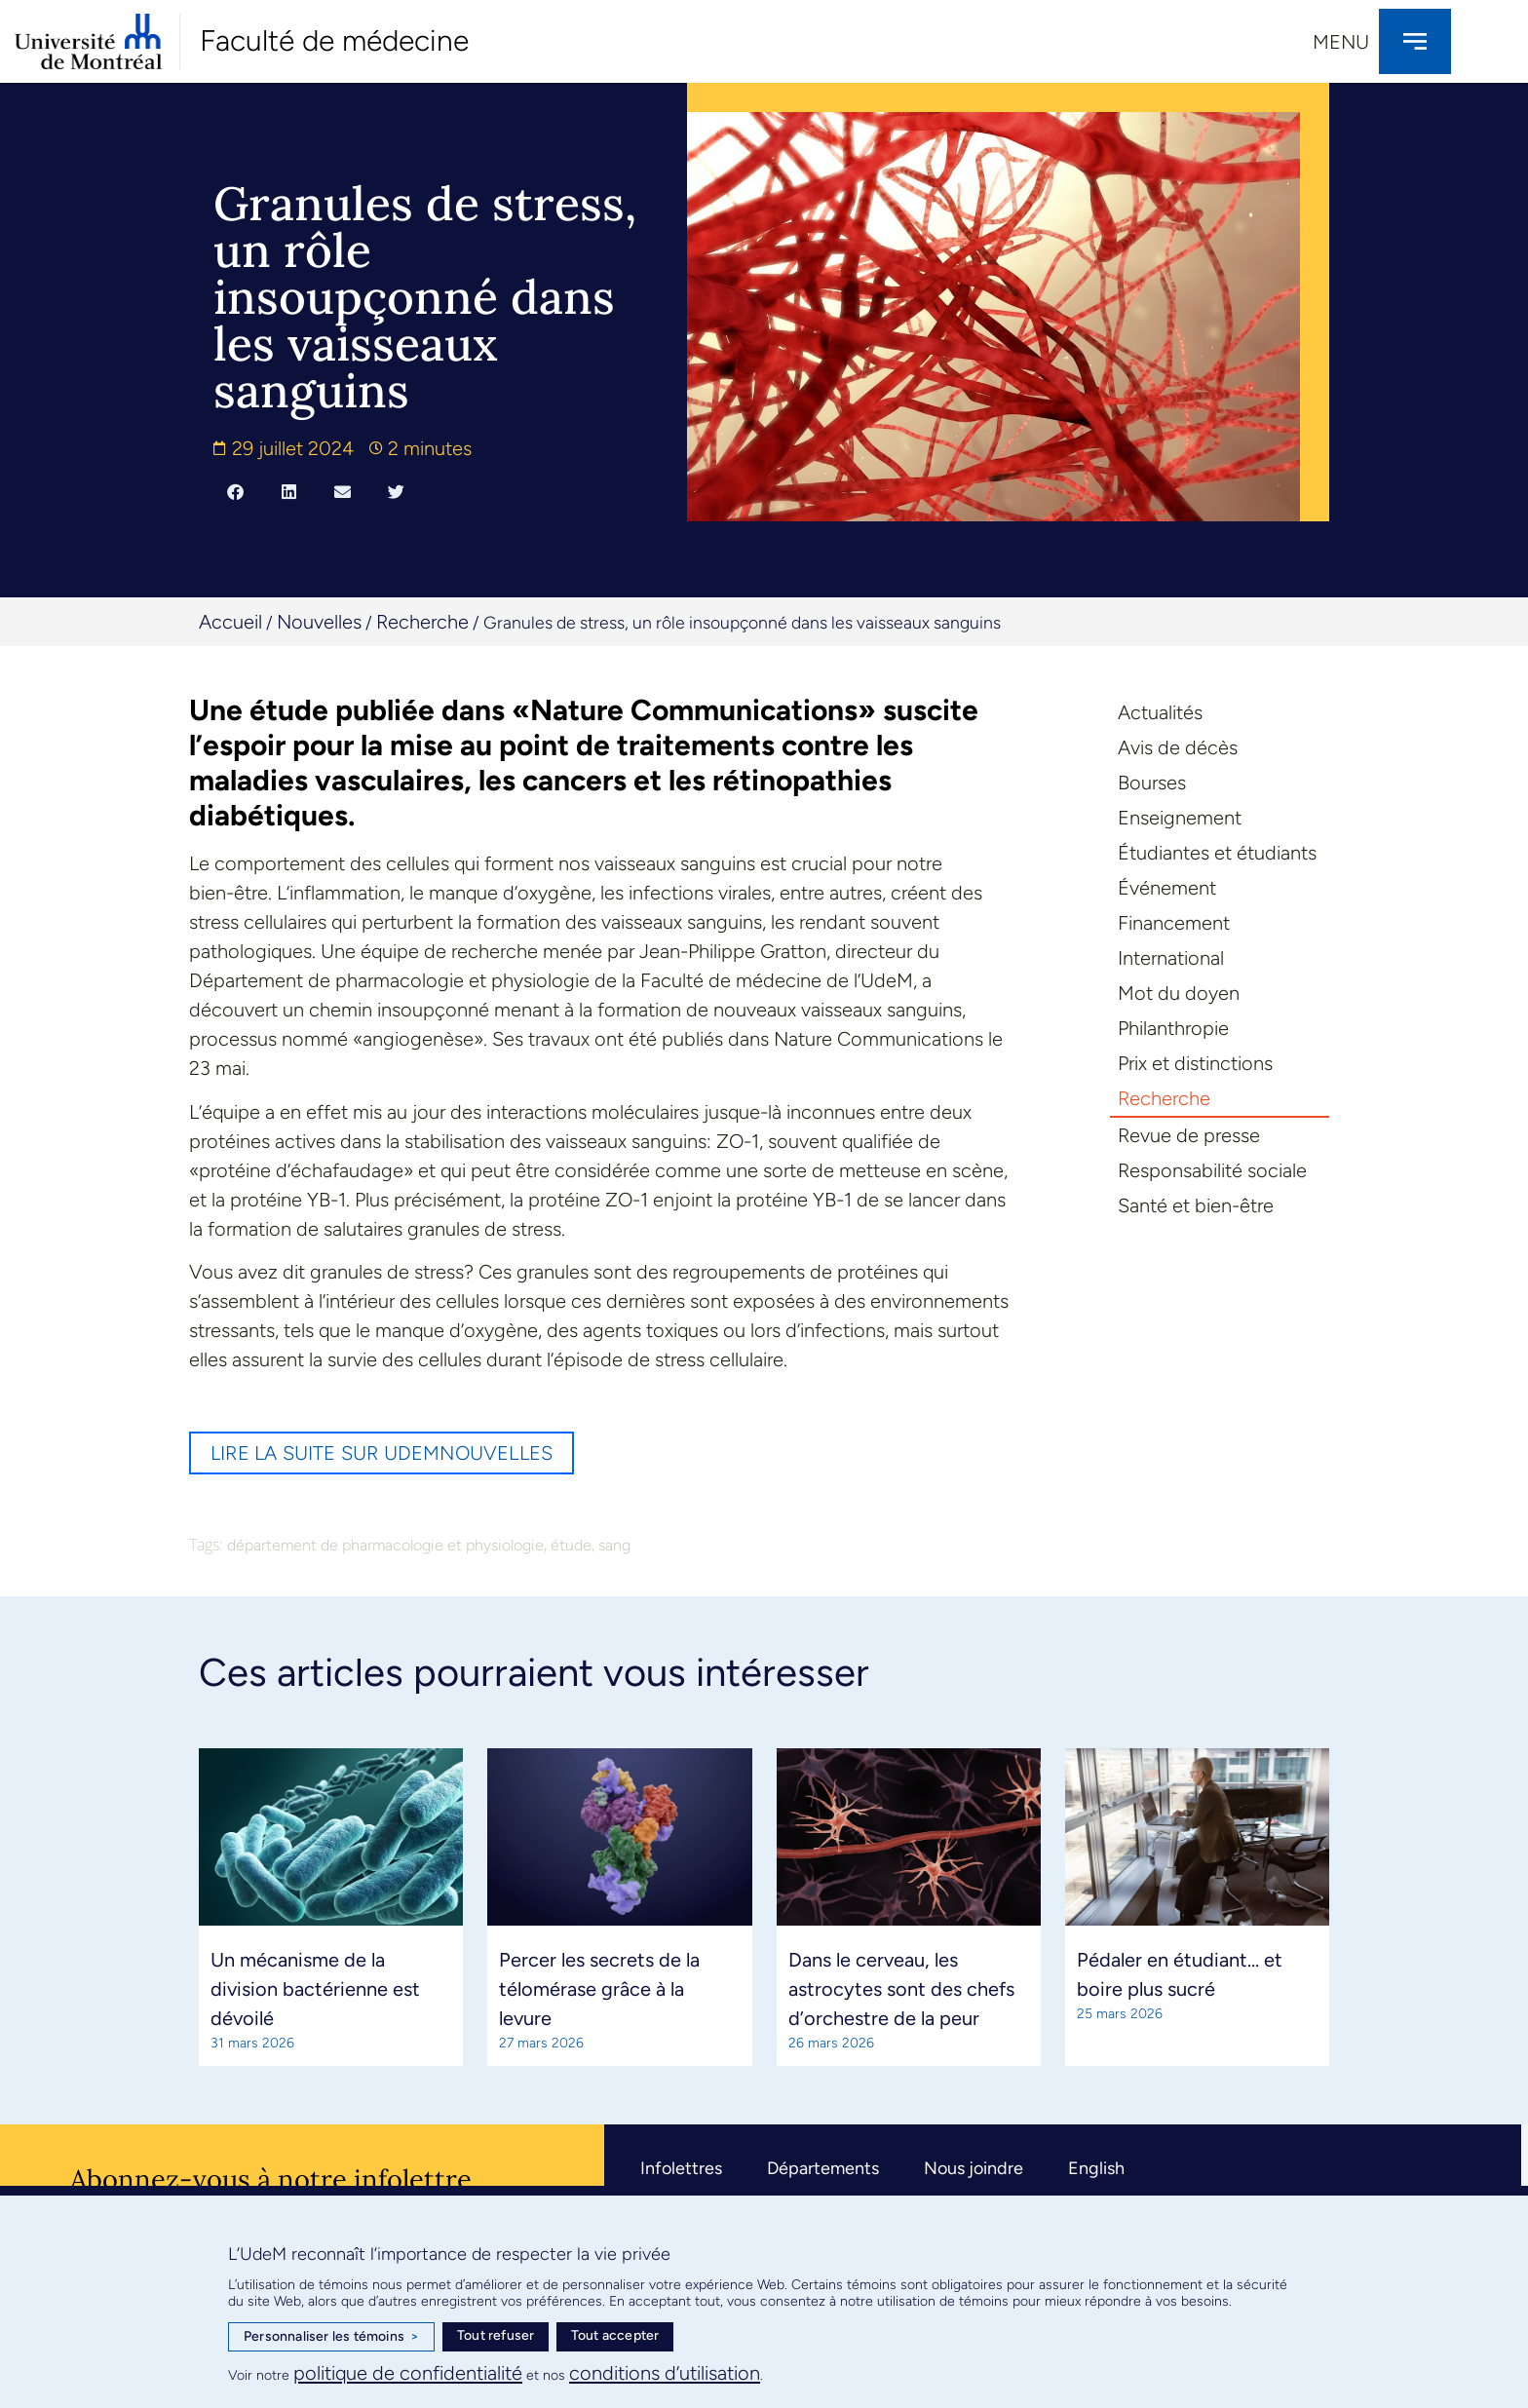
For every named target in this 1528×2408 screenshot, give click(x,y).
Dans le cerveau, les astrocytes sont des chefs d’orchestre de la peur (901, 1988)
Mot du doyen (1179, 993)
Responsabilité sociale (1212, 1170)
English (1096, 2167)
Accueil (230, 621)
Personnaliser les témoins (331, 2337)
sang (614, 1545)
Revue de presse (1189, 1135)
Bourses (1152, 782)
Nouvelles (319, 621)
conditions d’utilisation (664, 2373)
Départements (823, 2167)
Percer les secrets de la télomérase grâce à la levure (599, 1988)
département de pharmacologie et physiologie (385, 1545)
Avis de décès (1178, 747)
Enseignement (1180, 817)
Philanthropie (1173, 1028)
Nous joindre (973, 2167)
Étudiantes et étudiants (1217, 852)
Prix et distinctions (1195, 1063)
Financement (1174, 923)
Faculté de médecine (334, 40)
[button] (235, 491)
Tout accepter (615, 2335)
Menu (1341, 42)
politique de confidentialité (407, 2373)
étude (571, 1545)
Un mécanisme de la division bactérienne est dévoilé (315, 1988)
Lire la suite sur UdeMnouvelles (381, 1453)
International (1171, 958)
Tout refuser (495, 2335)
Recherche (422, 621)
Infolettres (681, 2167)
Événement (1167, 887)
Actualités (1160, 712)
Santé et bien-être (1196, 1205)
